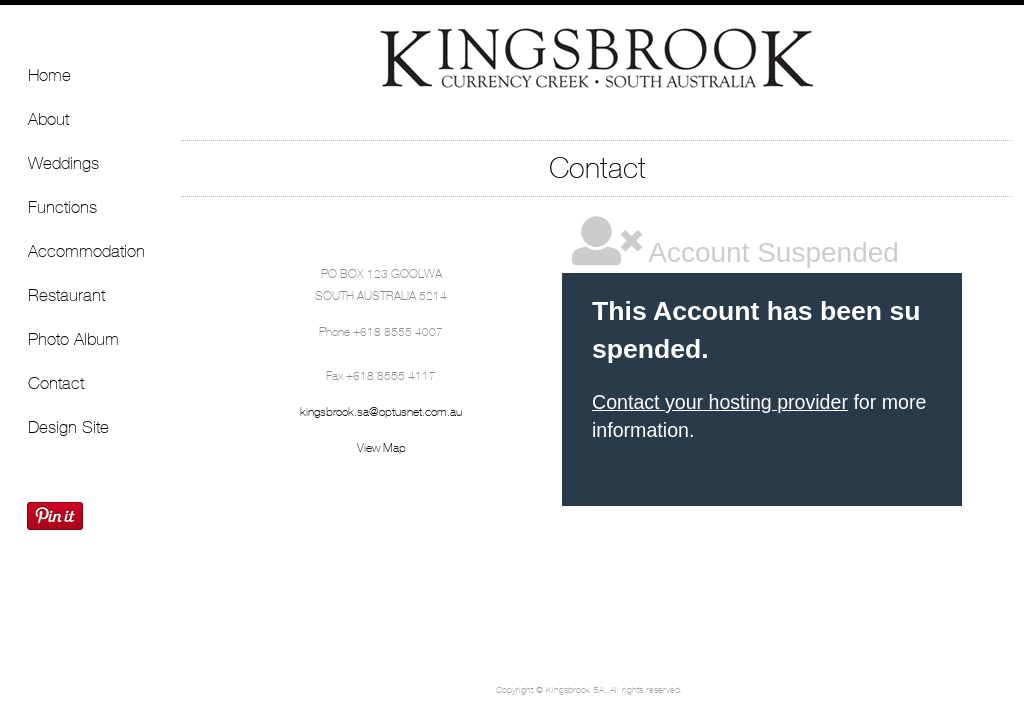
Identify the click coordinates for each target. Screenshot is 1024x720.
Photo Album (73, 339)
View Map (381, 448)
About (48, 119)
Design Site (68, 427)
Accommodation (86, 251)
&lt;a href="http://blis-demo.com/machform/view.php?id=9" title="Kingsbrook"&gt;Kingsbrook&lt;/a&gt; (762, 420)
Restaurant (66, 295)
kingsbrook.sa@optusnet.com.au (381, 412)
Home (49, 75)
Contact (56, 383)
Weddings (63, 163)
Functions (62, 207)
